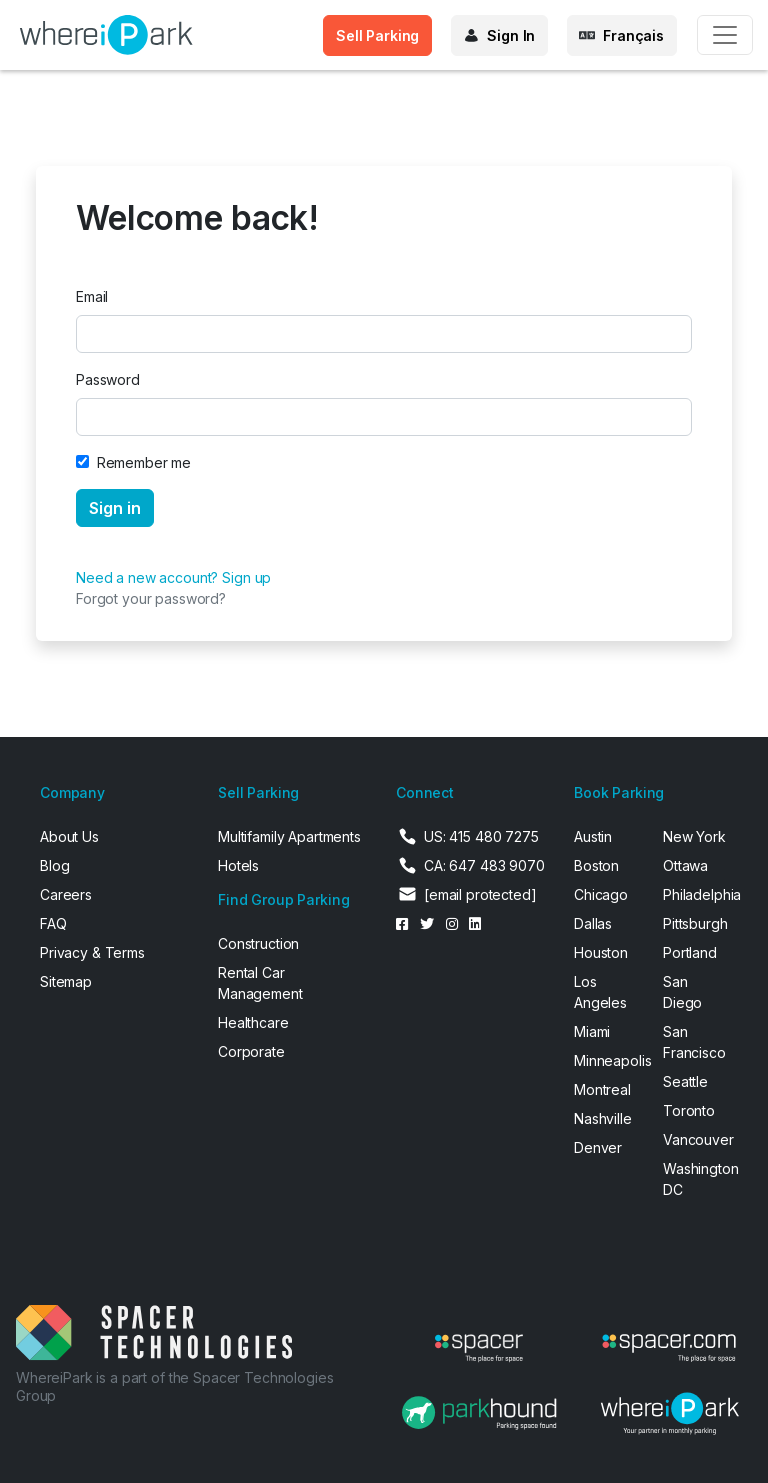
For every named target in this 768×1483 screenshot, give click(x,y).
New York (694, 836)
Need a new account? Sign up (173, 577)
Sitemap (66, 981)
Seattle (685, 1081)
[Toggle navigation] (725, 35)
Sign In (511, 35)
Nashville (603, 1118)
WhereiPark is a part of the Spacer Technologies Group (174, 1386)
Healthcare (253, 1022)
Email (92, 296)
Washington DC (695, 1179)
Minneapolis (606, 1060)
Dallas (593, 923)
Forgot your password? (151, 598)
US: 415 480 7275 (481, 836)
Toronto (689, 1110)
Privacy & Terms (92, 952)
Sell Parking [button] (377, 35)
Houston (601, 952)
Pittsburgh (695, 923)
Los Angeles (600, 992)
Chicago (601, 894)
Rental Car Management (260, 983)
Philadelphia (695, 894)
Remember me (144, 462)
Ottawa (685, 865)
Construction (258, 943)
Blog (54, 865)
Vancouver (695, 1139)
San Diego (682, 992)
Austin (593, 836)
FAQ (53, 923)
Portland (690, 952)
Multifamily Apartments (289, 836)
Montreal (602, 1089)
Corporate (251, 1051)
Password (108, 379)
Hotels (238, 865)
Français (633, 35)
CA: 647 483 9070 (484, 865)
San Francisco (694, 1042)
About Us (69, 836)
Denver (598, 1147)
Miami (592, 1031)
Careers (66, 894)
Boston (596, 865)
